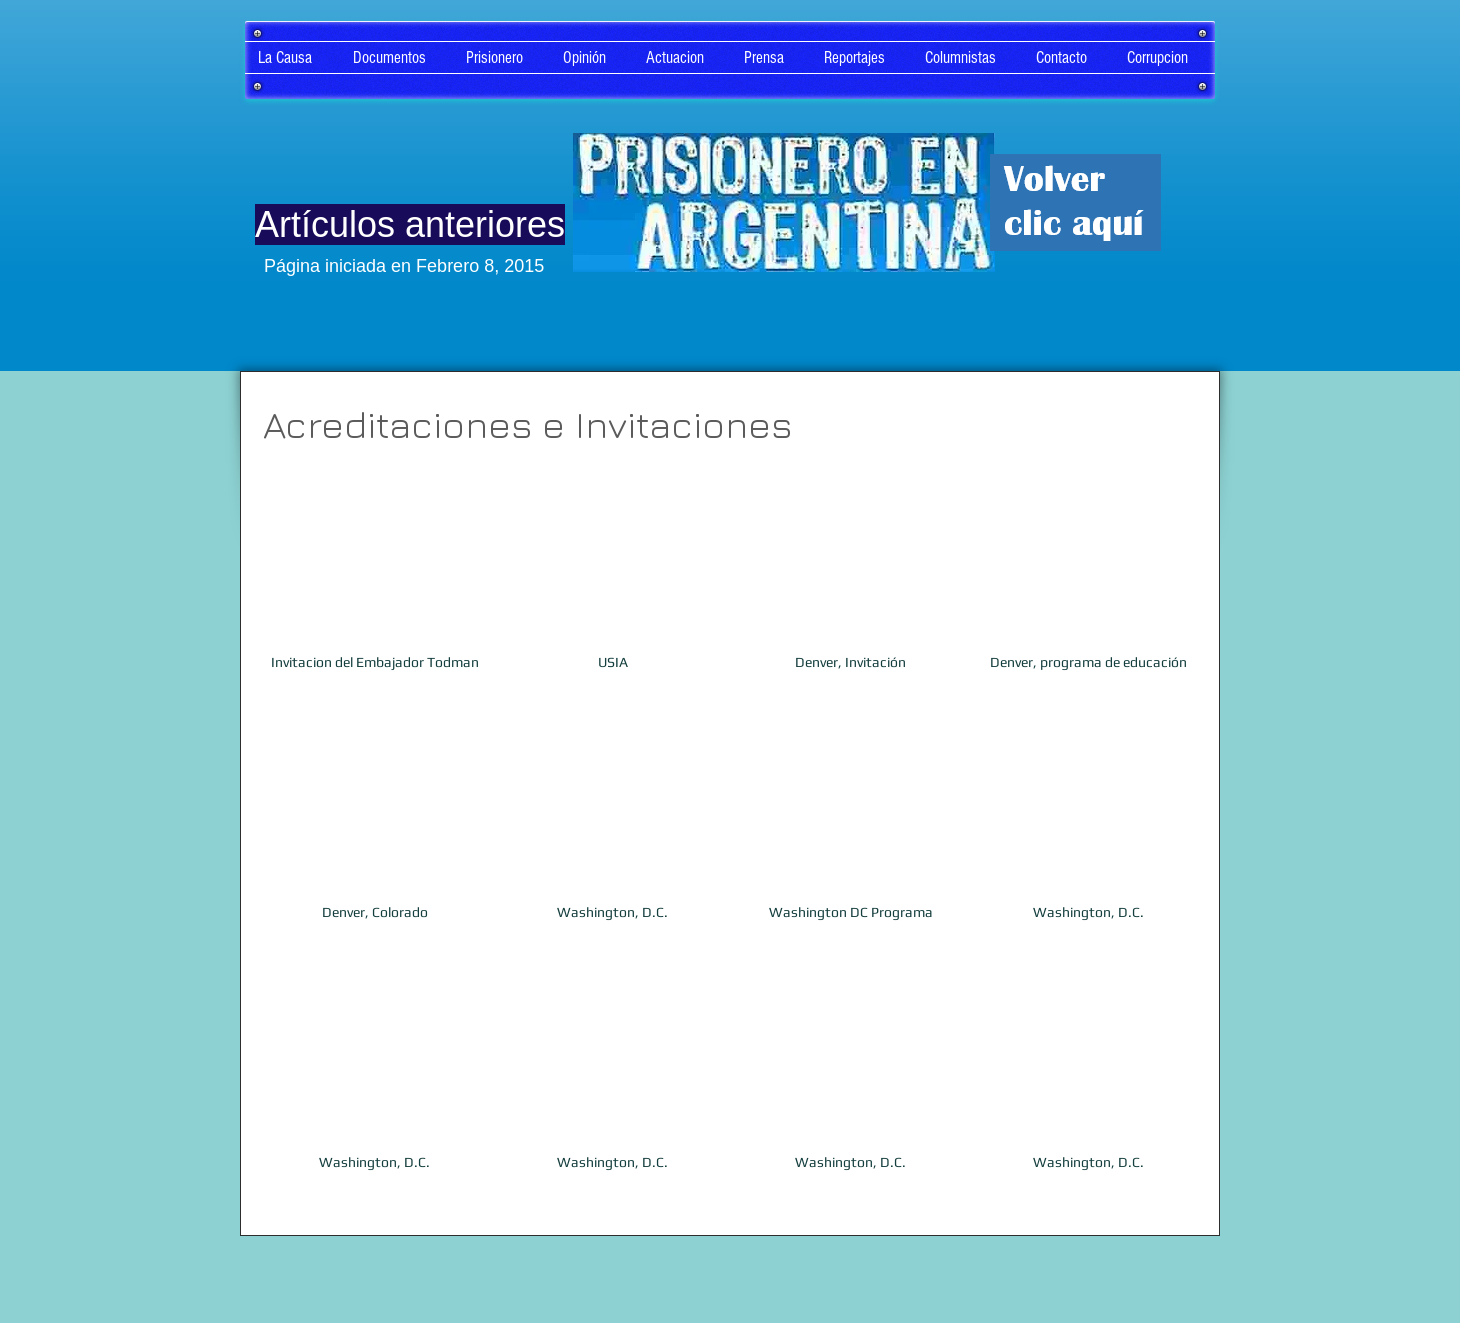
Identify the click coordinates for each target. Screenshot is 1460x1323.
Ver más (731, 1228)
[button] (374, 593)
